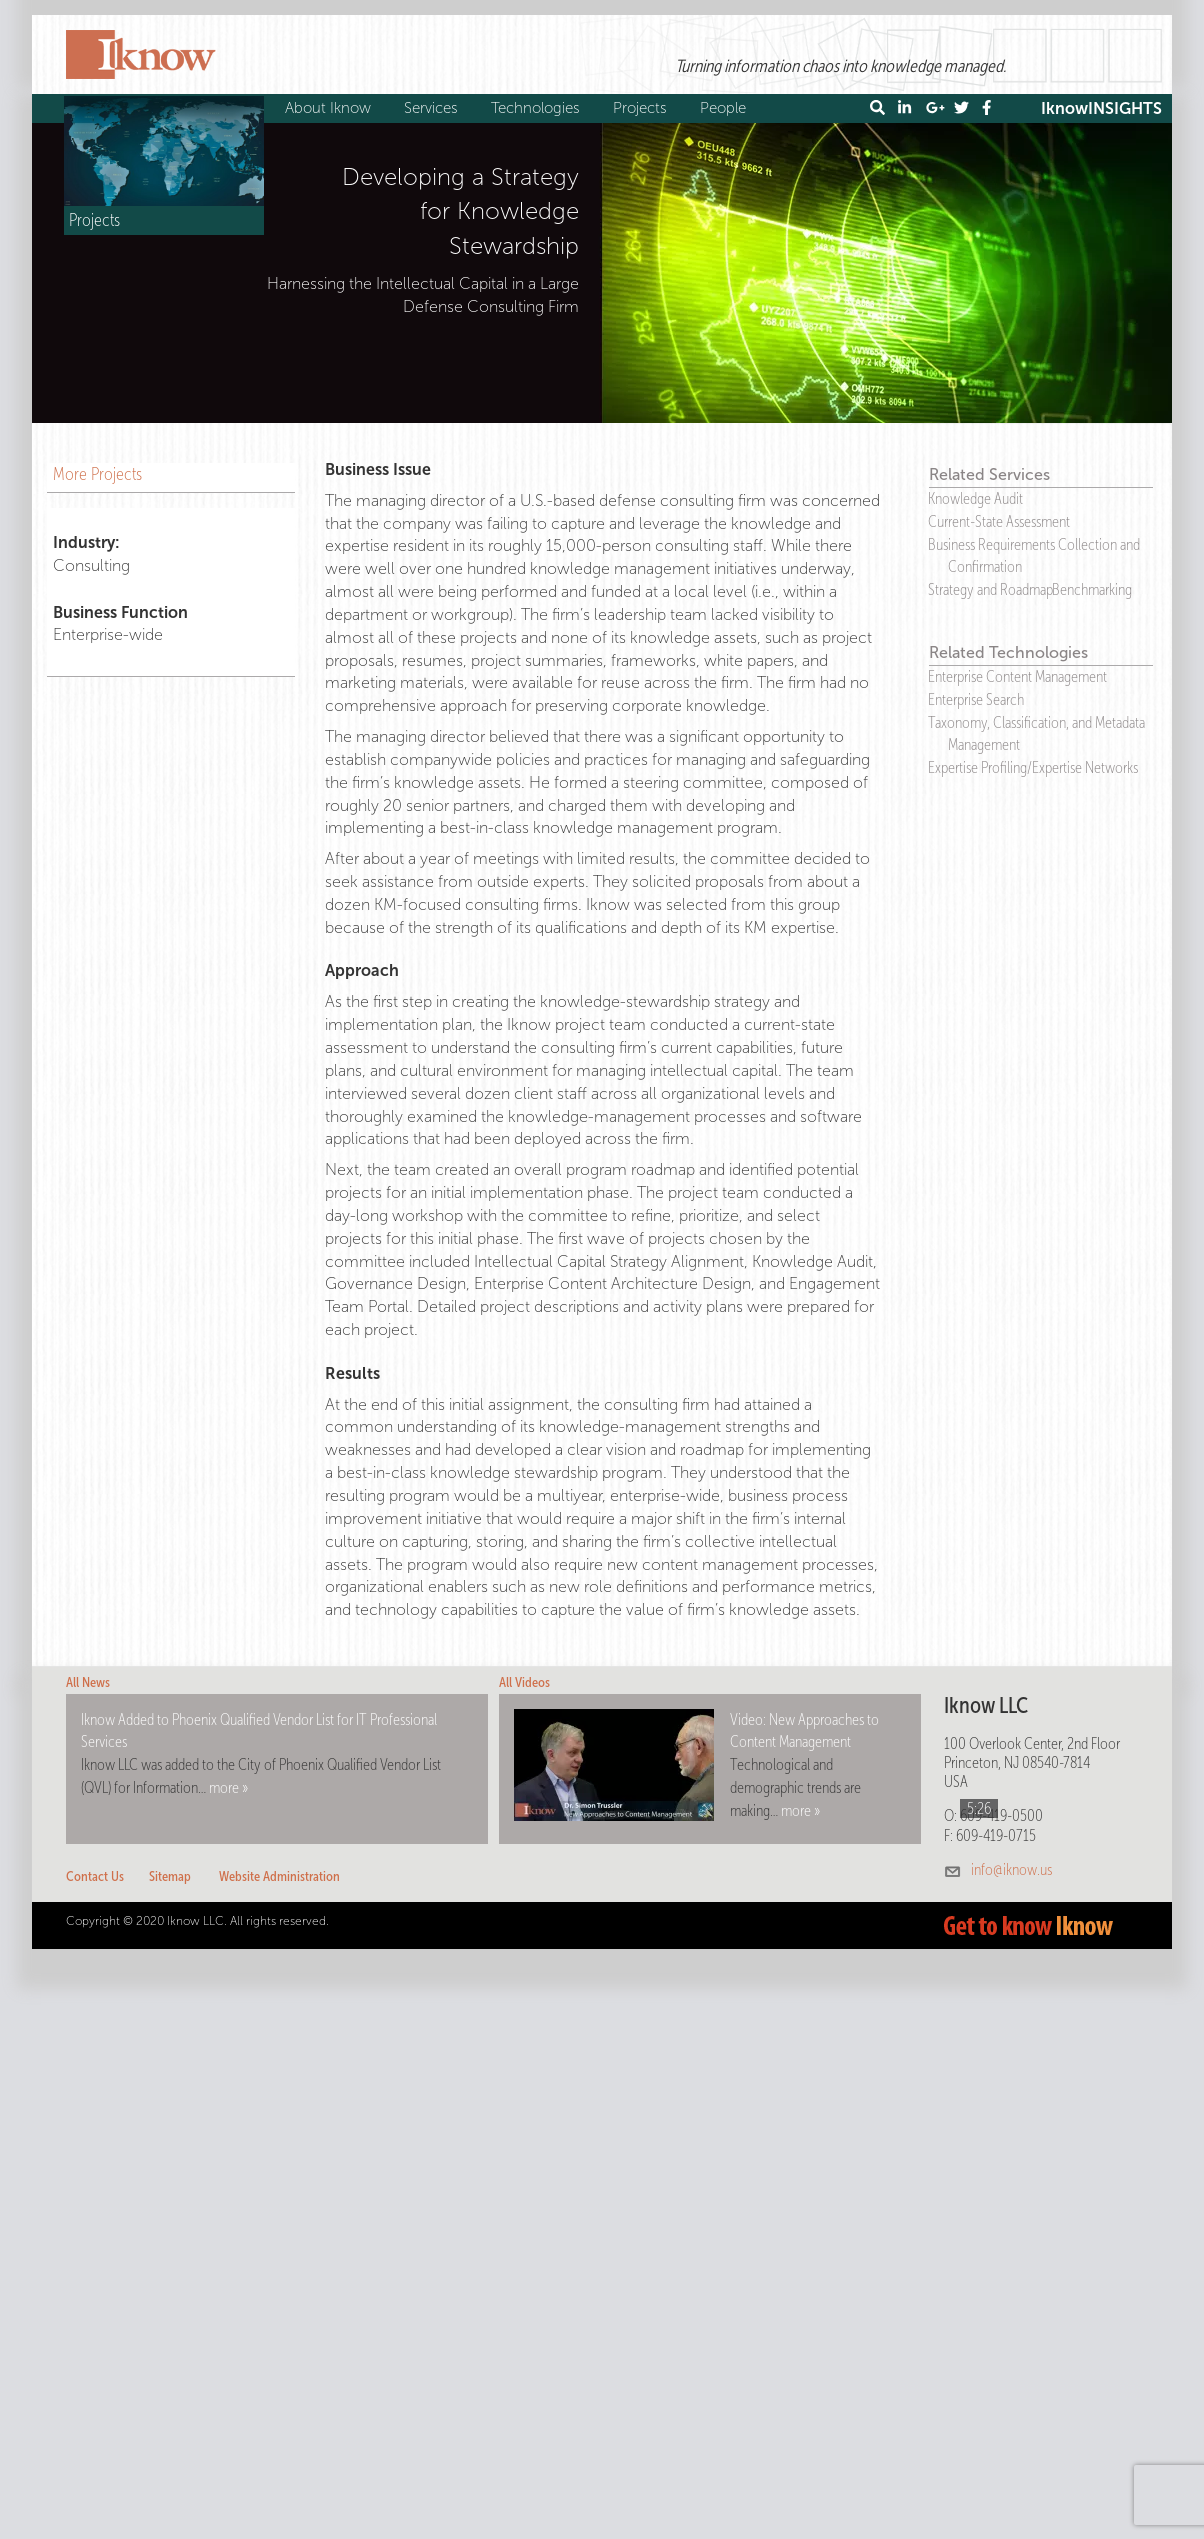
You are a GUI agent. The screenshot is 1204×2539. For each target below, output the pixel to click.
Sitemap (170, 1876)
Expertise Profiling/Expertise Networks (1033, 767)
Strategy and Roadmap (990, 589)
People (725, 108)
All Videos (524, 1682)
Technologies (538, 108)
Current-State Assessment (999, 521)
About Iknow (330, 108)
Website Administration (279, 1876)
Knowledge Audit (975, 498)
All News (88, 1682)
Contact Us (95, 1876)
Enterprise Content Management (1017, 676)
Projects (642, 108)
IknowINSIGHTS (1101, 108)
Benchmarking (1092, 589)
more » (228, 1787)
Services (433, 108)
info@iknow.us (1011, 1869)
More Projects (97, 474)
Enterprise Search (976, 699)
